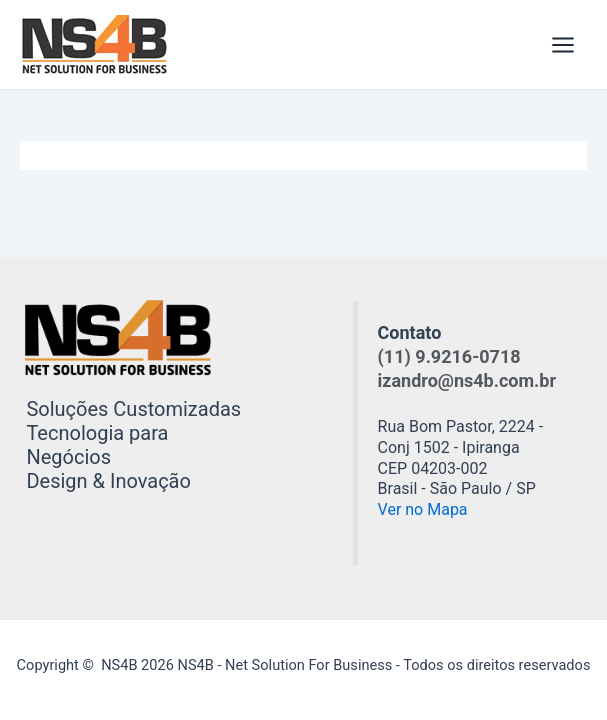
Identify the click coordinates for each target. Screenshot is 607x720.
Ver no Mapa (423, 509)
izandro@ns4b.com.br (467, 380)
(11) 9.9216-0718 (449, 356)
